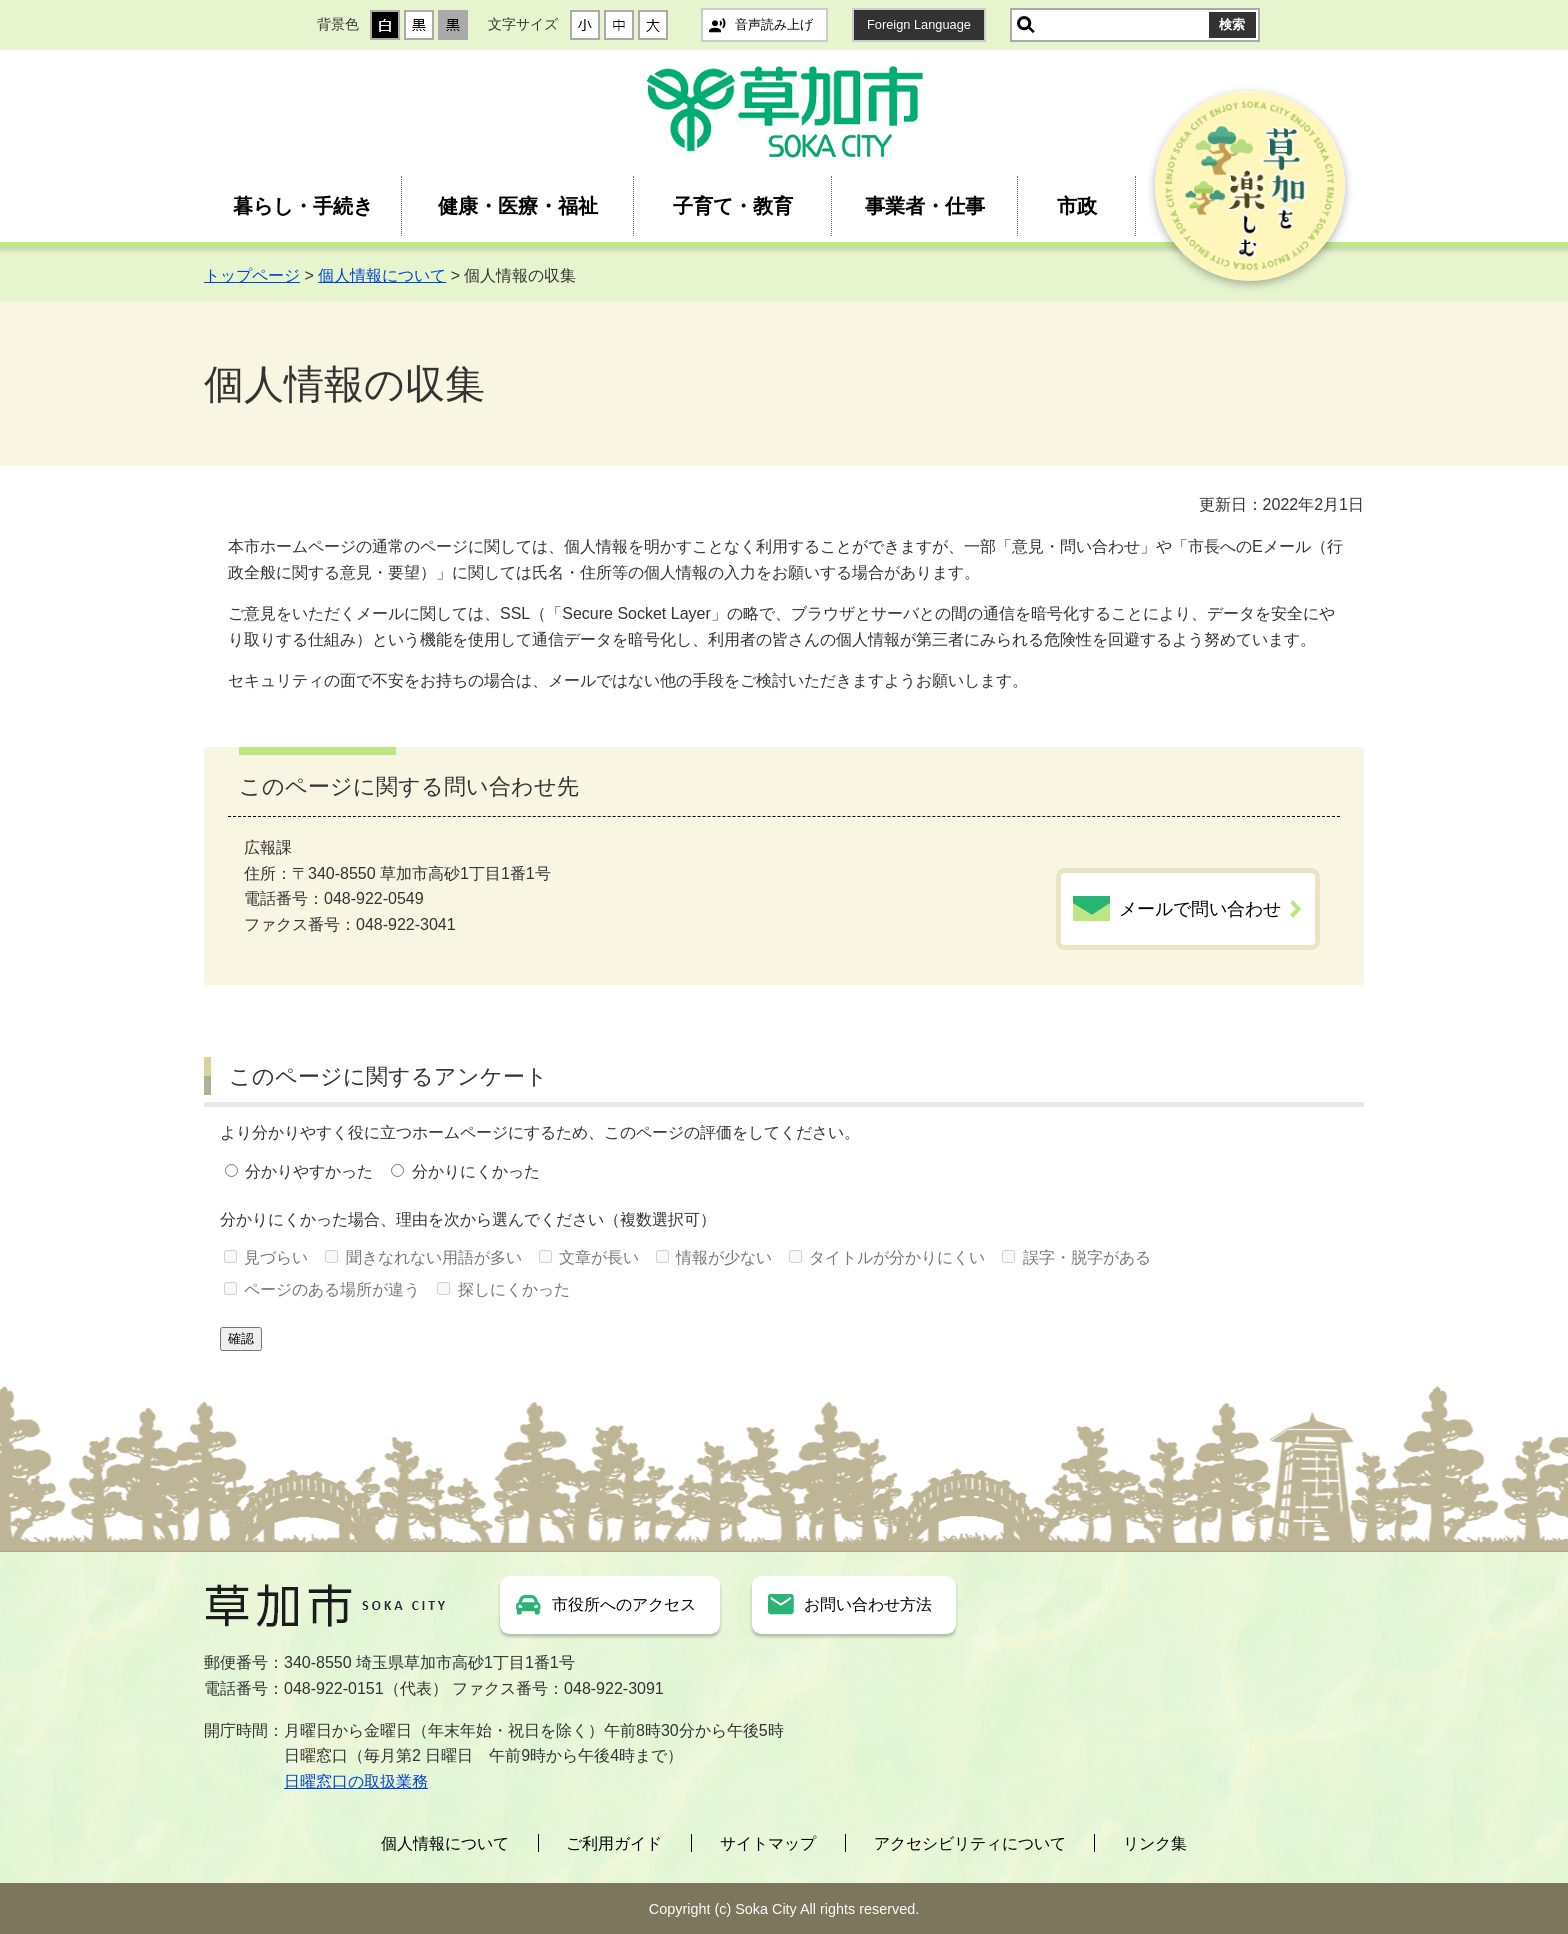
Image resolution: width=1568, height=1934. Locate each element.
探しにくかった (514, 1289)
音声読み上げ (774, 24)
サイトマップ (768, 1843)
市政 (1077, 206)
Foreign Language (919, 24)
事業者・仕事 (925, 206)
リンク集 (1155, 1843)
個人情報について (382, 275)
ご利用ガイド (614, 1843)
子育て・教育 (733, 206)
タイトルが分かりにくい (897, 1257)
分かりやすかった (309, 1171)
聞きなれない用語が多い (434, 1257)
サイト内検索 (1026, 25)
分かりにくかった (476, 1171)
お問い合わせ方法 (868, 1604)
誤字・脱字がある (1087, 1257)
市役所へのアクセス (624, 1604)
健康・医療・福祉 (518, 206)
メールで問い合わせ (1200, 909)
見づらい (276, 1257)
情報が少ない (724, 1257)
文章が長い (599, 1257)
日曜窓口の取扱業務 (356, 1781)
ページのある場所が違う (332, 1289)
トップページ (252, 275)
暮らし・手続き (303, 206)
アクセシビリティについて (970, 1843)
